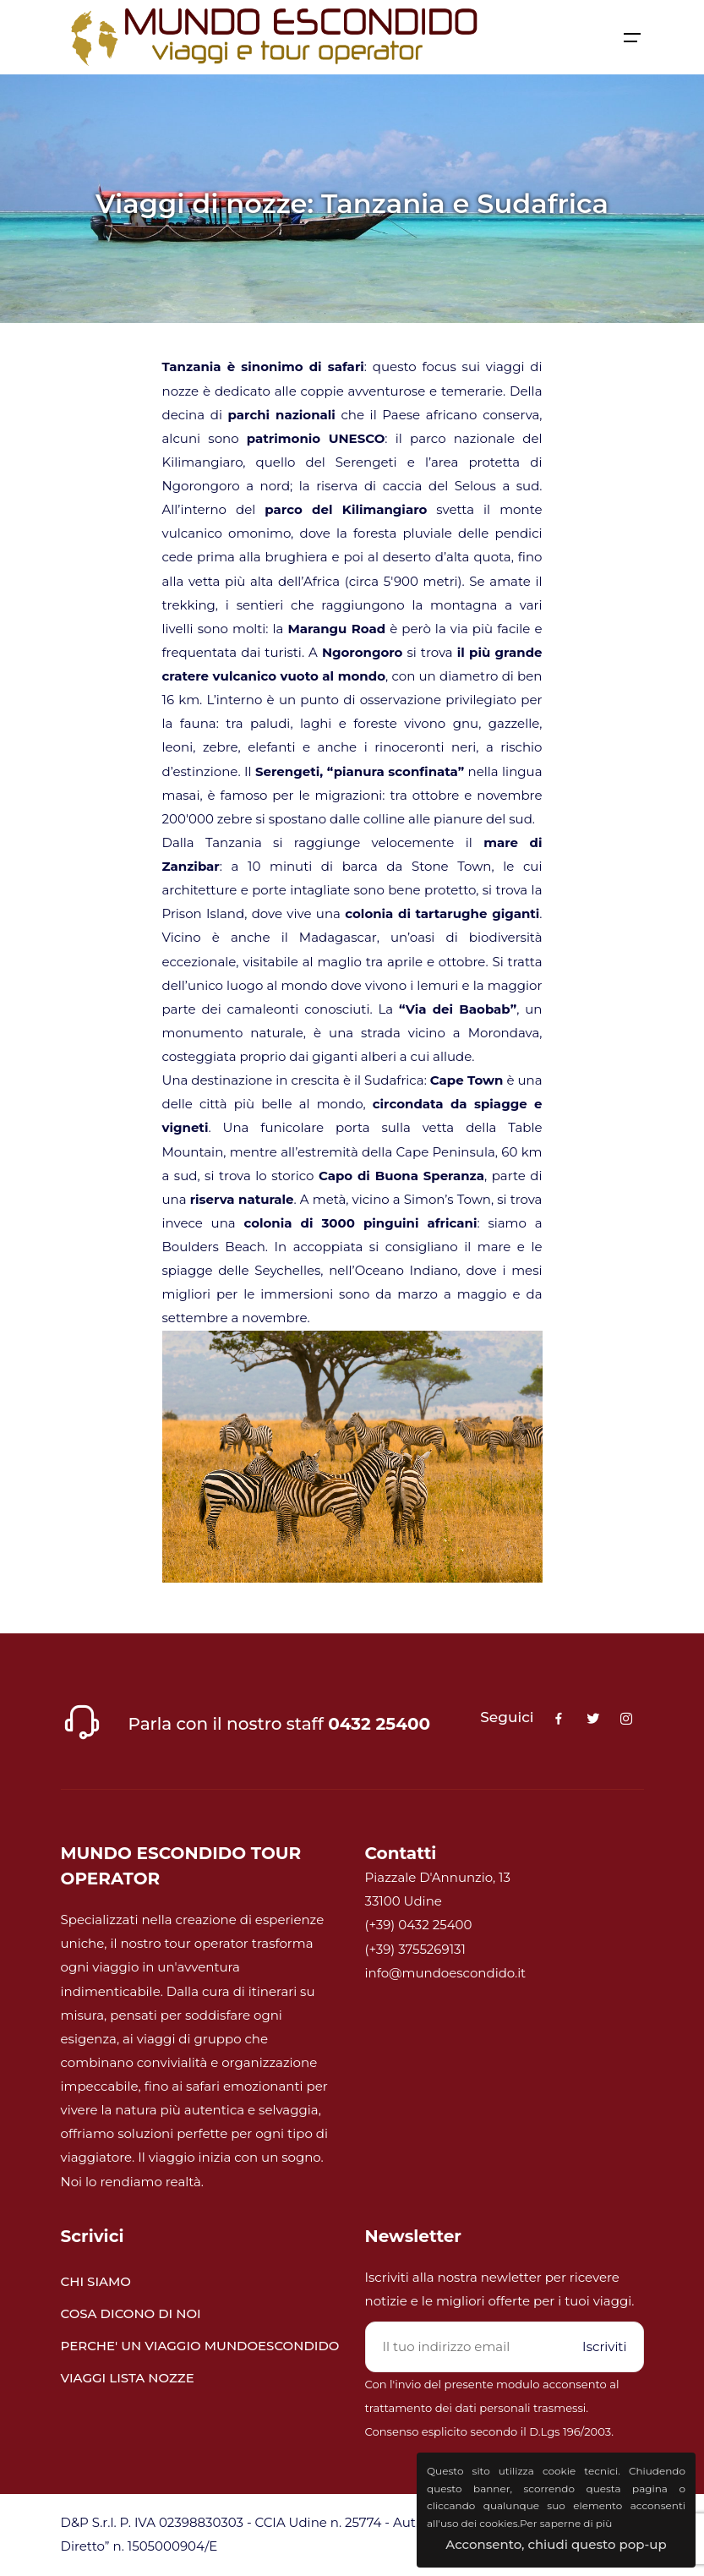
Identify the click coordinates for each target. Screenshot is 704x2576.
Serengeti (287, 771)
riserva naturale (242, 1199)
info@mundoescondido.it (446, 1973)
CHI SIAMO (96, 2281)
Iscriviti (604, 2346)
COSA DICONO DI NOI (131, 2313)
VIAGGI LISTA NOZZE (127, 2378)
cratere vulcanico (219, 676)
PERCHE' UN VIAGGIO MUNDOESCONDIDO (200, 2346)
